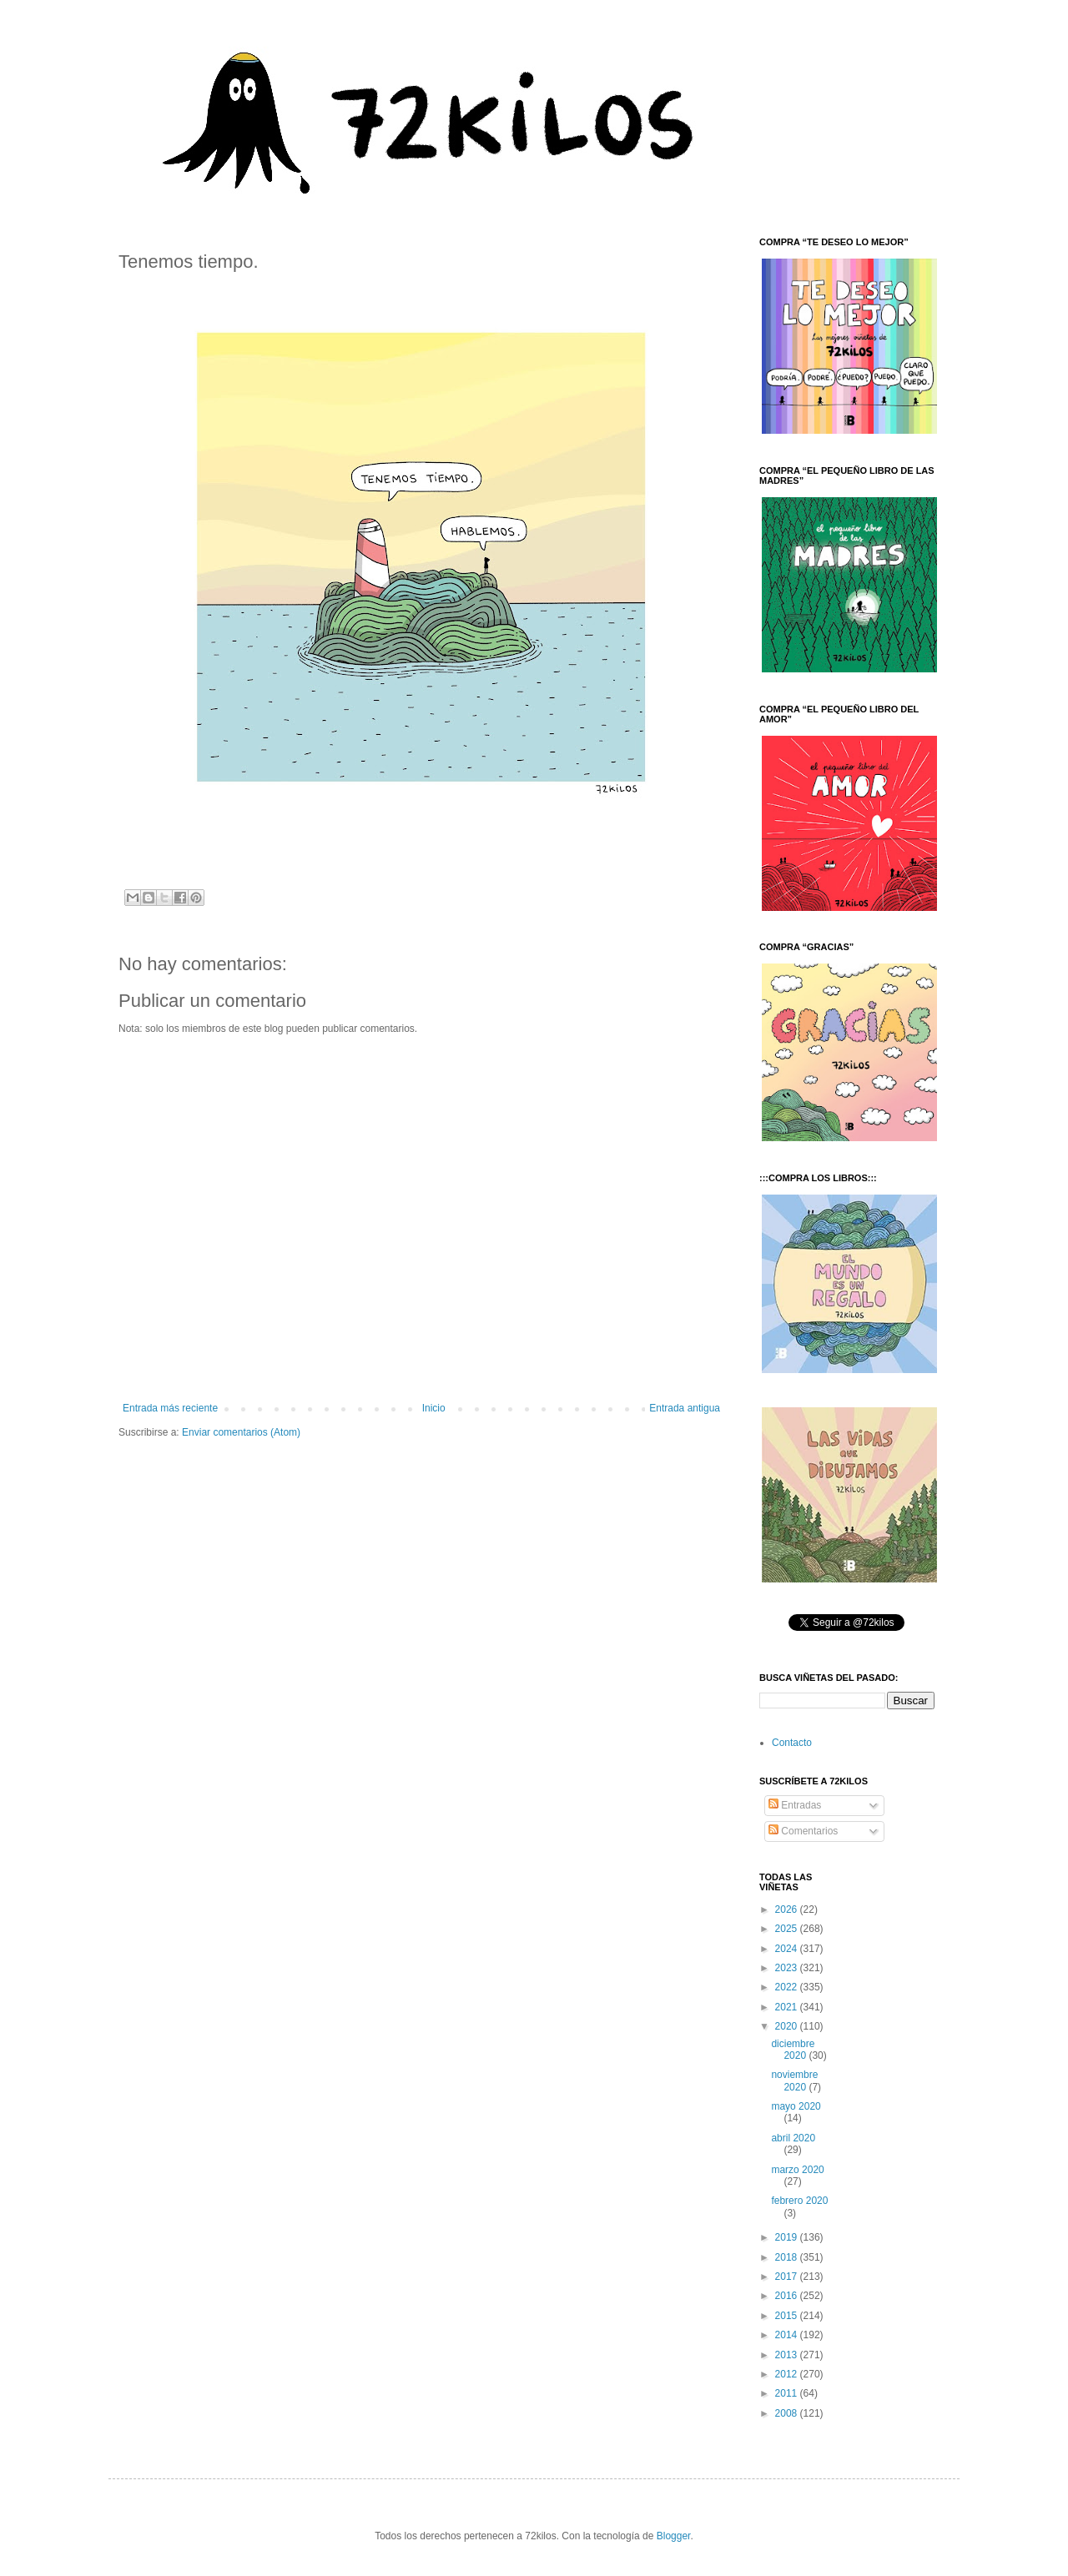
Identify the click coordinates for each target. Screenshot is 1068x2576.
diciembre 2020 (792, 2049)
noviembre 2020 (794, 2080)
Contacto (792, 1742)
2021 (787, 2007)
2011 (787, 2393)
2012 (787, 2374)
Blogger (674, 2536)
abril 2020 (793, 2138)
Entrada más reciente (170, 1408)
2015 (787, 2316)
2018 (787, 2257)
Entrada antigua (684, 1408)
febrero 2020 (799, 2200)
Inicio (434, 1408)
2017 (787, 2276)
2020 (787, 2026)
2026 (787, 1909)
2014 (787, 2335)
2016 (787, 2296)
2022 (787, 1987)
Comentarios (803, 1831)
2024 (787, 1949)
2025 (787, 1929)
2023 (787, 1968)
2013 (787, 2355)
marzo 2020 (797, 2170)
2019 (787, 2237)
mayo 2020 (795, 2106)
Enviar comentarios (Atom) (241, 1432)
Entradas (794, 1805)
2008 (787, 2413)
